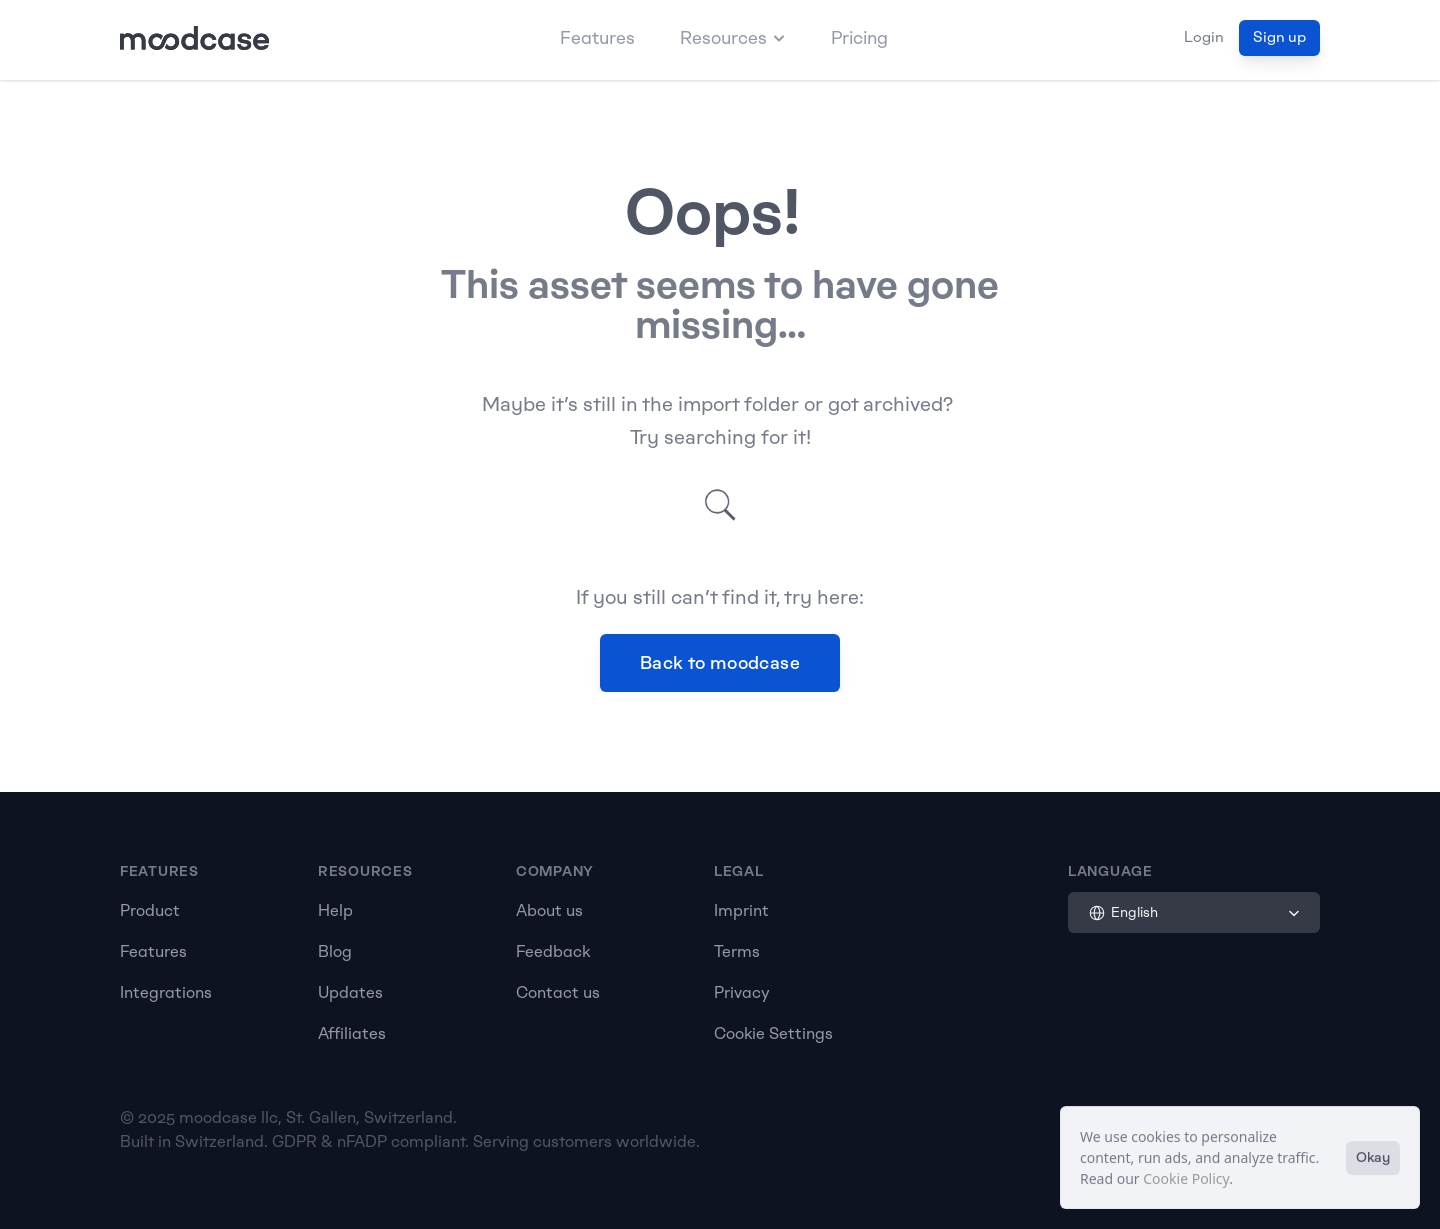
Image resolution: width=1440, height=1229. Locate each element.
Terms (737, 951)
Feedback (553, 951)
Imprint (741, 910)
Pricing (859, 38)
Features (597, 38)
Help (335, 910)
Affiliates (352, 1033)
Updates (350, 992)
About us (549, 910)
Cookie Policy (1186, 1178)
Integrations (166, 992)
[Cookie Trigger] (773, 1034)
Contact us (558, 992)
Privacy (742, 992)
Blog (335, 951)
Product (150, 910)
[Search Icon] (720, 505)
